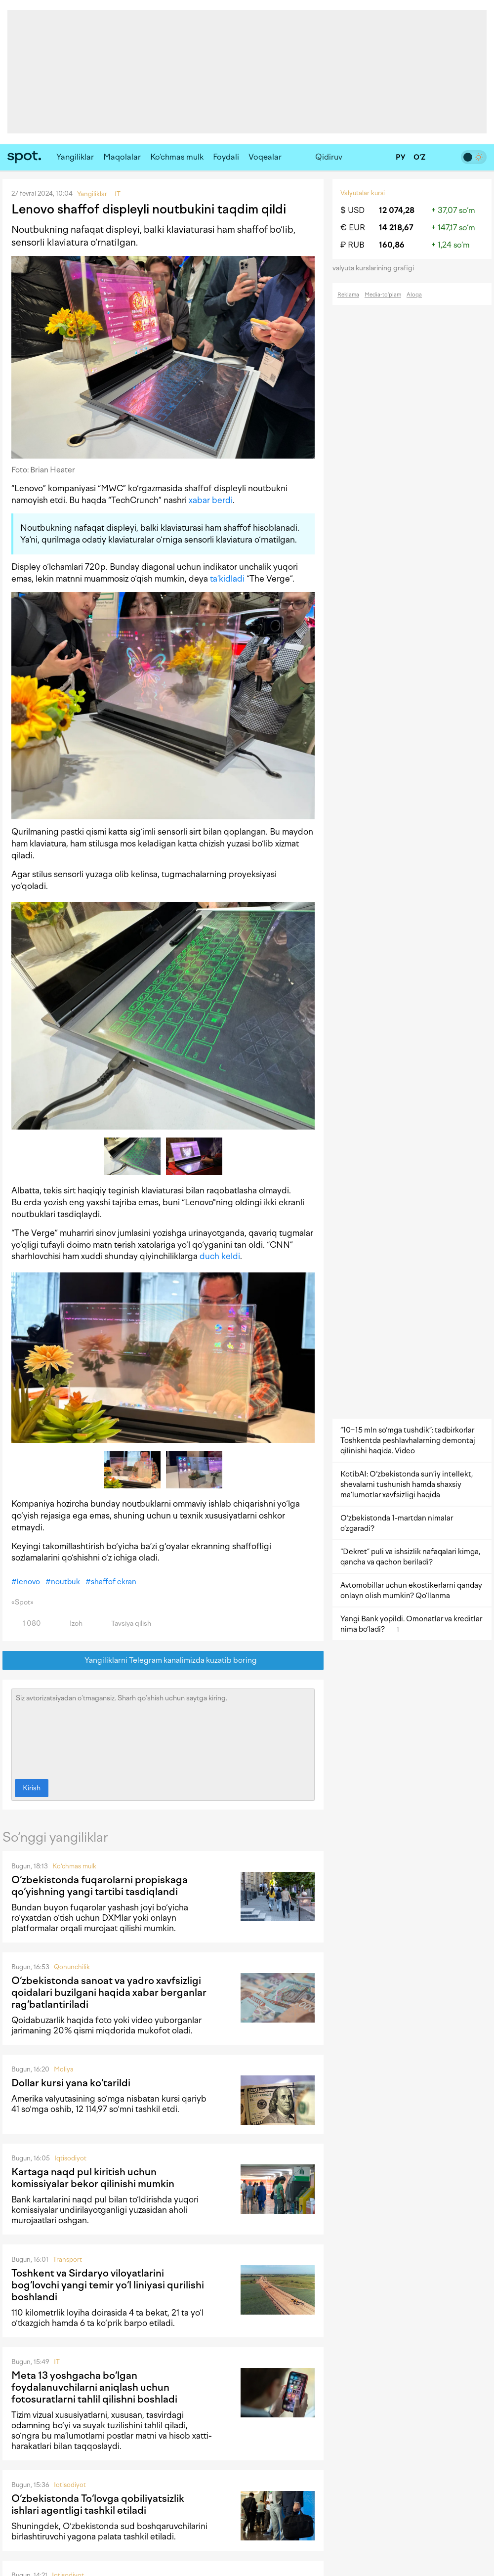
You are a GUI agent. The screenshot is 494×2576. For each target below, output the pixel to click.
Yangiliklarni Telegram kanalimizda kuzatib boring (163, 1660)
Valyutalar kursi (362, 193)
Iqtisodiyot (70, 2158)
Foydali (226, 157)
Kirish (32, 1788)
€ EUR (352, 227)
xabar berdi (211, 500)
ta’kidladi (227, 579)
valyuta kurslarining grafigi (376, 268)
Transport (67, 2259)
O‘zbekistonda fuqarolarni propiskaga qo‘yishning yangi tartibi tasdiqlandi (99, 1886)
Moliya (64, 2069)
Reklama (348, 295)
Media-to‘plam (383, 295)
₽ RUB (352, 245)
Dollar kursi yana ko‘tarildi (70, 2083)
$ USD (352, 210)
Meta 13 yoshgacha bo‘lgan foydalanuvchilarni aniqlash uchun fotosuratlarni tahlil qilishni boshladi (94, 2387)
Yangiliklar (75, 157)
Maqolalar (122, 157)
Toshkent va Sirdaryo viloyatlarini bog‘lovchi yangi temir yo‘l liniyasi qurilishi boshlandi (107, 2285)
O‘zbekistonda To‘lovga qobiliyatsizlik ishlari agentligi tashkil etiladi (97, 2504)
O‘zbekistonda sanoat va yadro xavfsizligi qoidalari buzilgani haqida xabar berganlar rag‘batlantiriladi (108, 1992)
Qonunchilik (72, 1967)
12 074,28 (396, 210)
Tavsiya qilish (125, 1623)
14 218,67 (396, 227)
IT (57, 2361)
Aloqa (414, 295)
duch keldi (220, 1256)
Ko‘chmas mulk (177, 157)
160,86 (392, 245)
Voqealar (265, 157)
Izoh (70, 1623)
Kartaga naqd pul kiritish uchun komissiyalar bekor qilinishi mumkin (92, 2178)
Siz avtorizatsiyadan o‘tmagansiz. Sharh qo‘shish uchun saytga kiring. (163, 1731)
